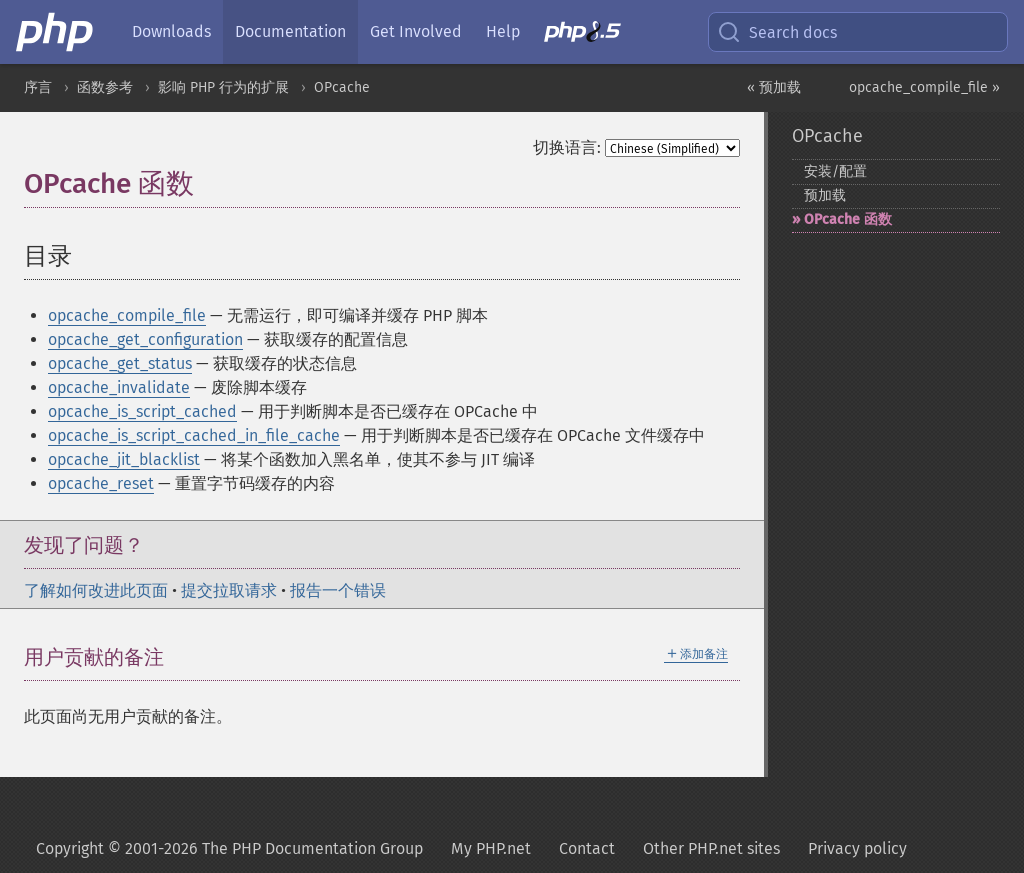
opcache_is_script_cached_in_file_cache (194, 435)
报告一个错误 (338, 590)
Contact (587, 848)
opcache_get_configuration (145, 339)
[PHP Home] (56, 32)
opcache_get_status (120, 363)
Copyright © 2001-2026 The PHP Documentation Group (229, 848)
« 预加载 (774, 87)
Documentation (290, 31)
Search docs (777, 32)
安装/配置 (835, 171)
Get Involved (416, 31)
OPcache (342, 87)
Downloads (171, 31)
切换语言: (567, 147)
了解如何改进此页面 (96, 590)
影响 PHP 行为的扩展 (223, 87)
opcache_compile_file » (924, 87)
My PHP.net (491, 848)
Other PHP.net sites (711, 848)
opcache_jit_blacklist (124, 459)
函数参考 (105, 87)
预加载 (825, 195)
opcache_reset (101, 483)
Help (503, 31)
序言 (38, 87)
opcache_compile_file (127, 315)
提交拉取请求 (229, 590)
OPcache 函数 (848, 219)
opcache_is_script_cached (142, 411)
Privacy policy (857, 848)
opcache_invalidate (119, 387)
